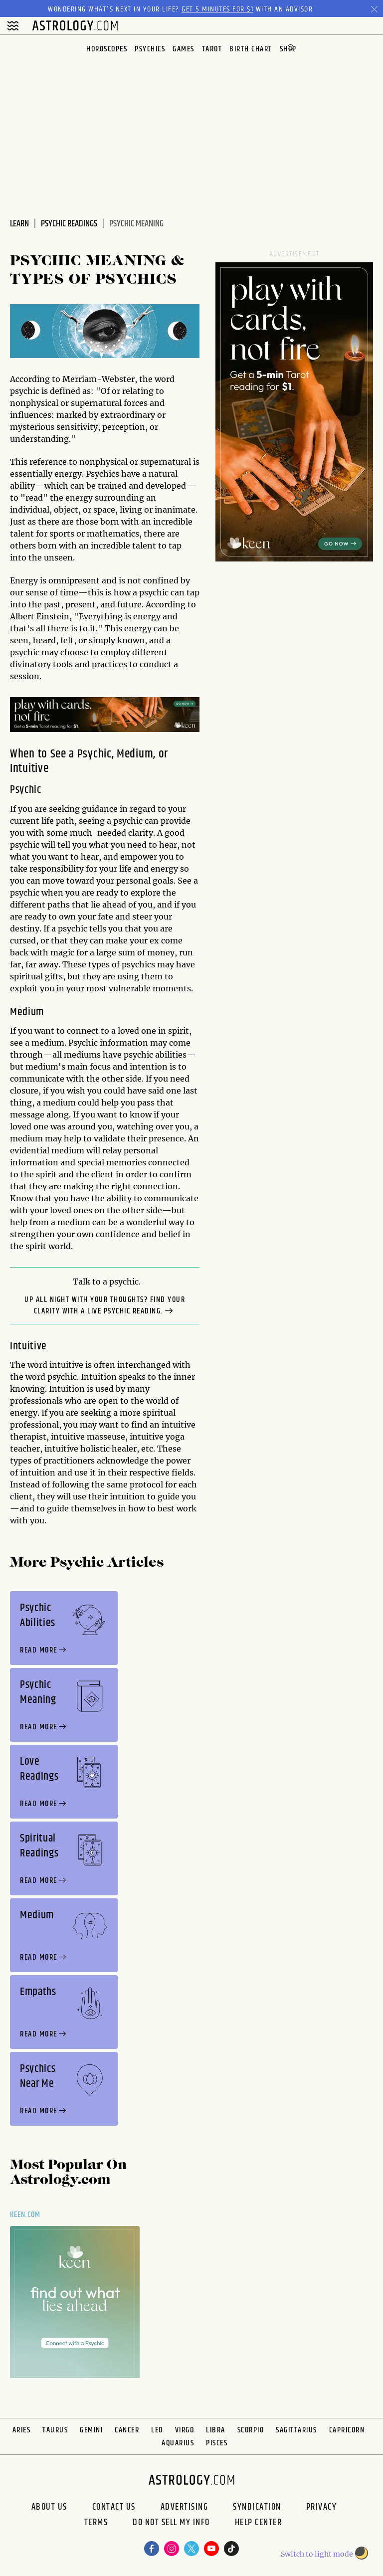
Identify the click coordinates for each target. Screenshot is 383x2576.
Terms (96, 2524)
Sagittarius (296, 2430)
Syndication (257, 2507)
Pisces (216, 2443)
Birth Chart (250, 49)
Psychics (150, 49)
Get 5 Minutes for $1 (217, 9)
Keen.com (25, 2214)
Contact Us (114, 2507)
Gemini (91, 2430)
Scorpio (250, 2430)
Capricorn (347, 2430)
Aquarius (178, 2443)
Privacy (321, 2507)
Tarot (212, 49)
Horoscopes (106, 49)
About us (49, 2507)
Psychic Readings (69, 224)
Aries (21, 2430)
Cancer (127, 2430)
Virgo (184, 2430)
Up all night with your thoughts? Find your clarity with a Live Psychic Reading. (104, 1305)
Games (183, 49)
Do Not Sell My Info (171, 2524)
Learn (19, 224)
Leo (157, 2430)
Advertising (184, 2507)
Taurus (55, 2430)
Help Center (258, 2524)
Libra (215, 2430)
